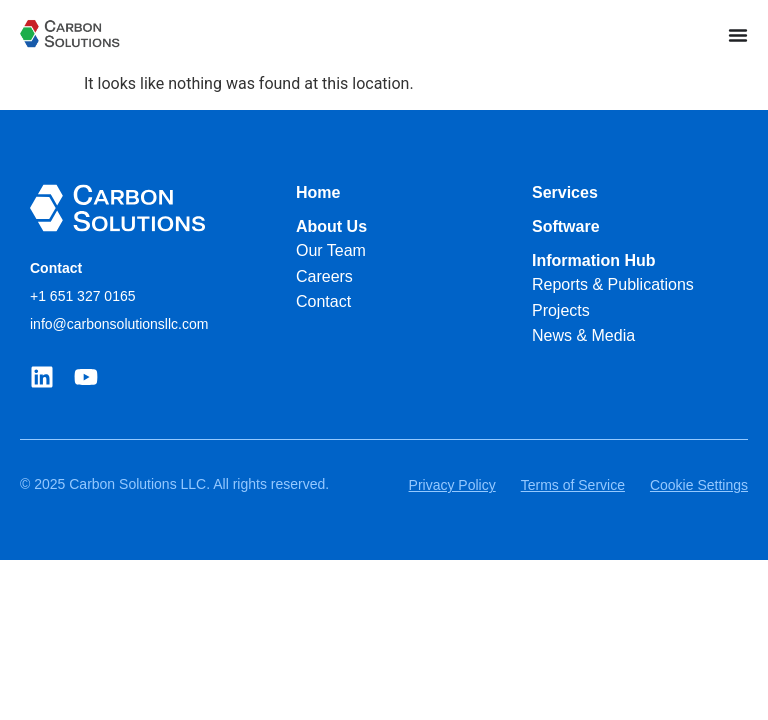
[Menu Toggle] (738, 35)
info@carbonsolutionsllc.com (119, 324)
